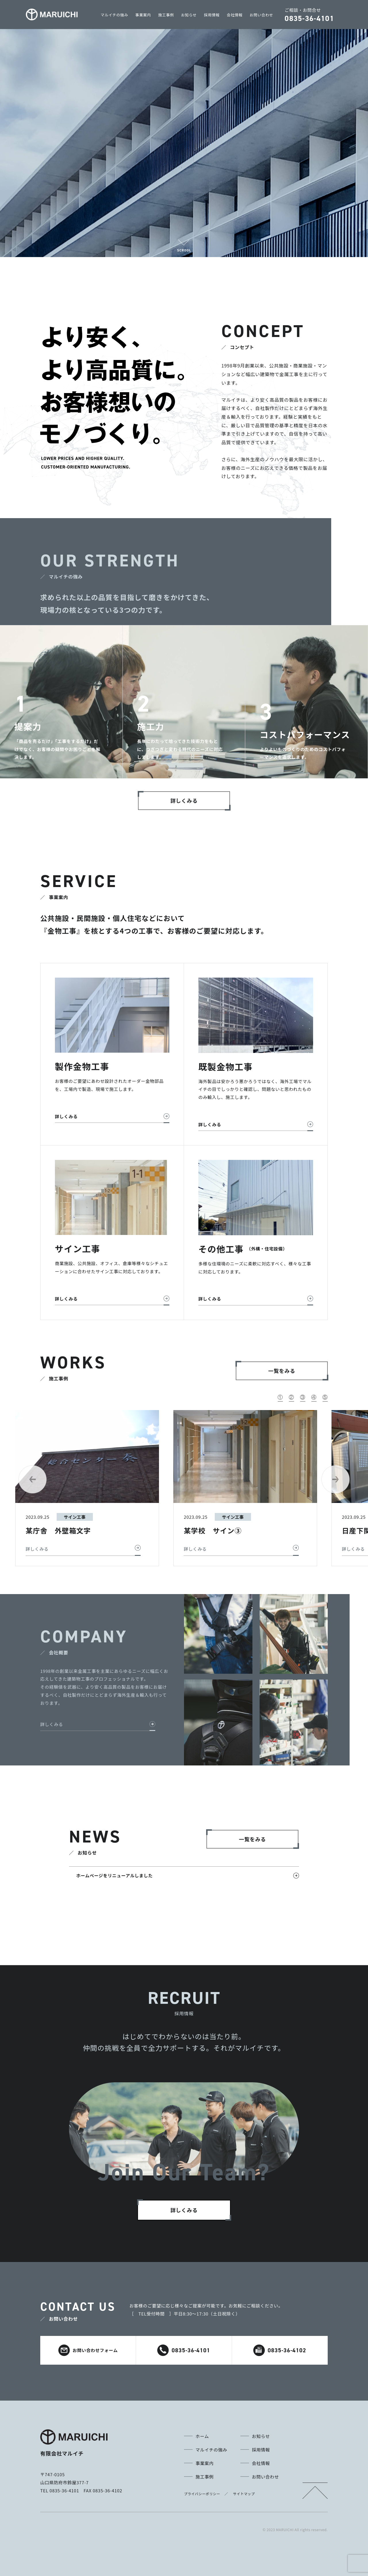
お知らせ (189, 15)
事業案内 (143, 15)
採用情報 (212, 15)
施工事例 (166, 15)
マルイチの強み (114, 15)
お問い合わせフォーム (88, 2350)
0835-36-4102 (279, 2350)
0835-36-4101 (183, 2350)
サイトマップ (244, 2493)
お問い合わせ (261, 15)
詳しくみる (51, 1724)
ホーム (202, 2436)
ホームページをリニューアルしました (114, 1875)
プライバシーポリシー (202, 2493)
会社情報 (235, 15)
